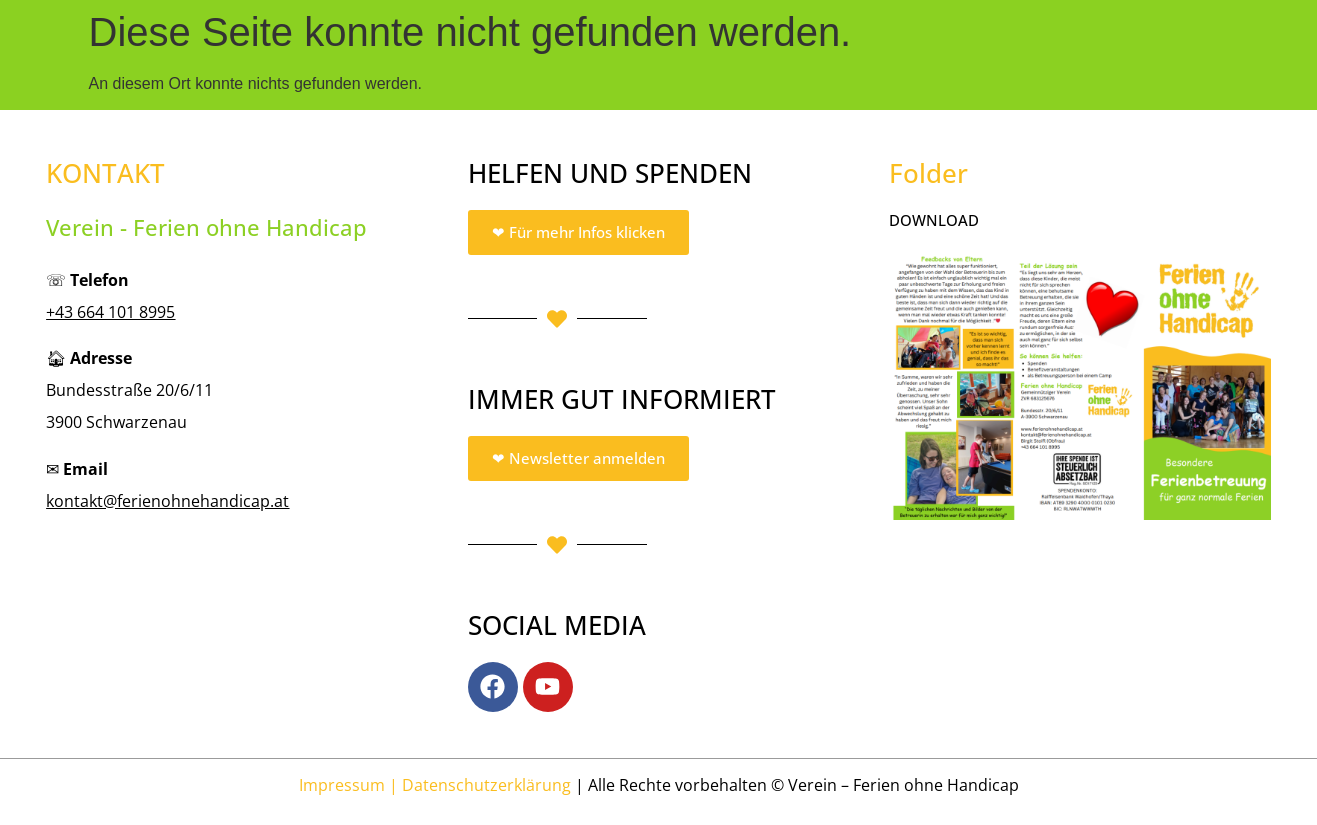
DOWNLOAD (934, 220)
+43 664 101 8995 (110, 312)
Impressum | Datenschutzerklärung (435, 785)
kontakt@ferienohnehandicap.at (167, 501)
